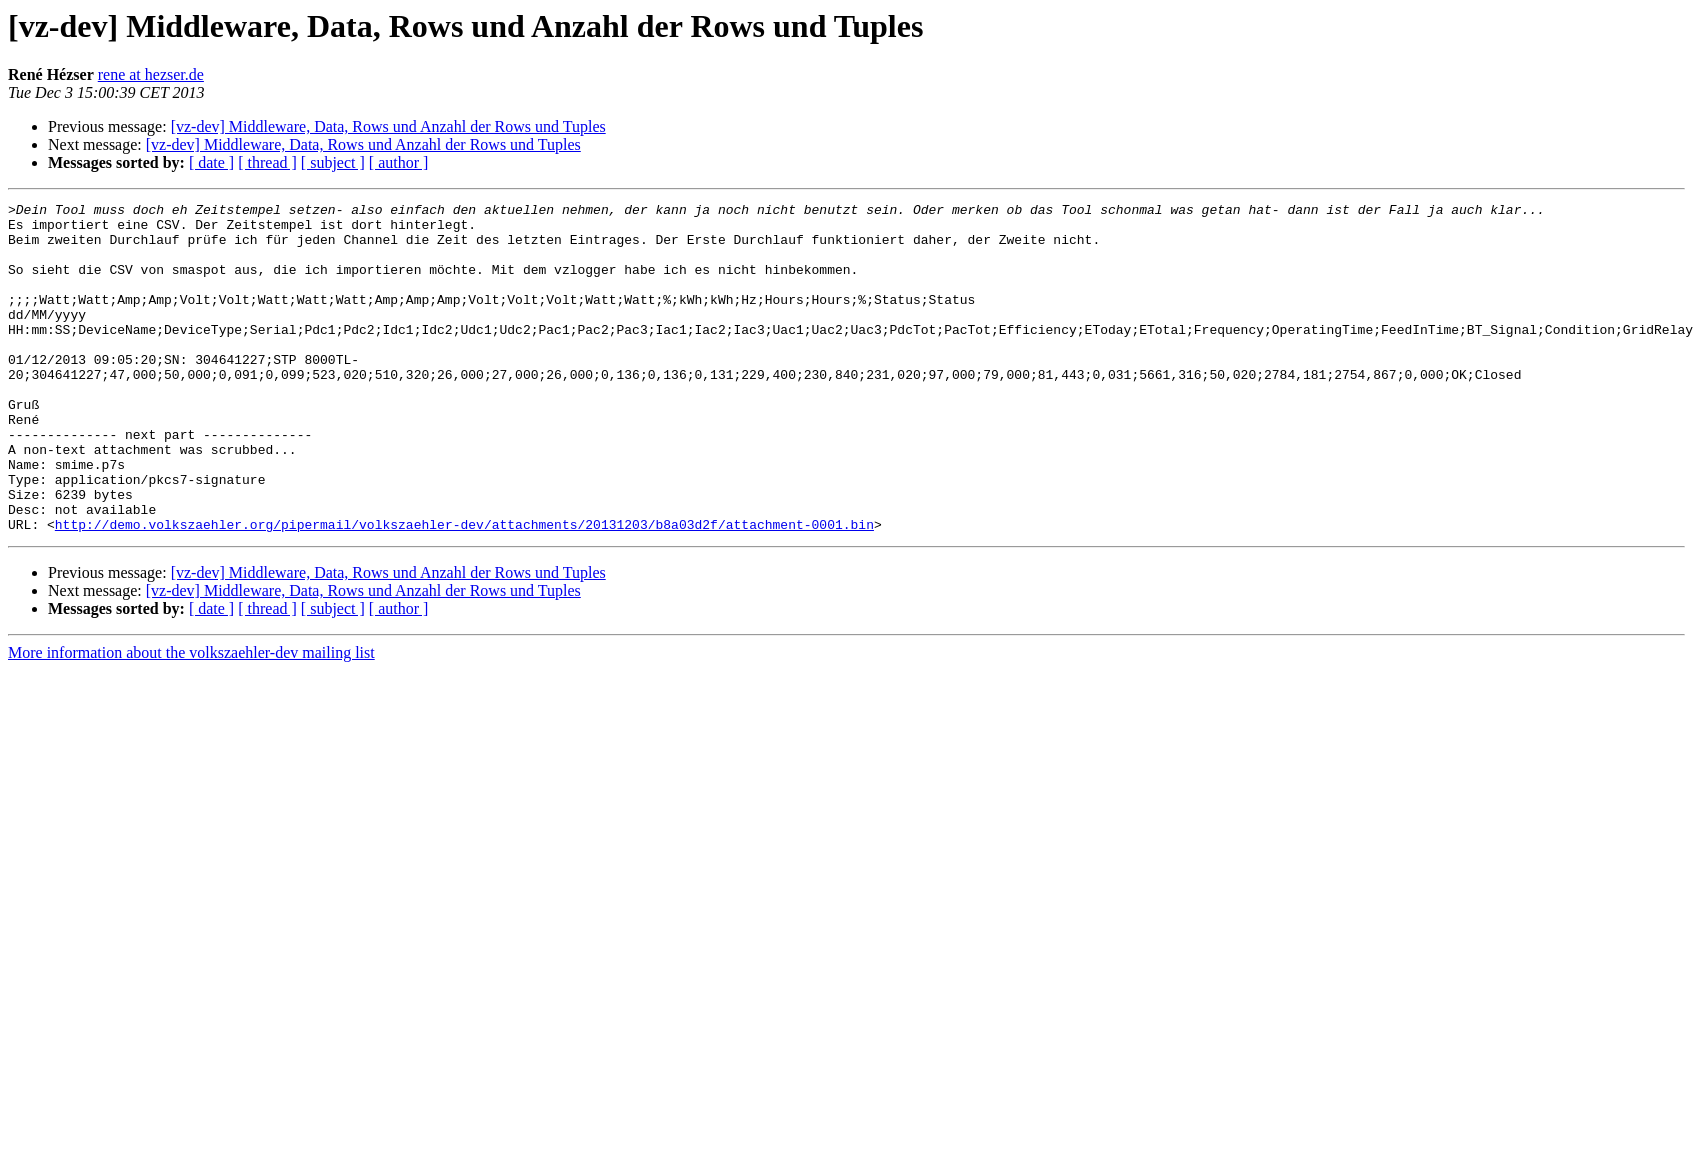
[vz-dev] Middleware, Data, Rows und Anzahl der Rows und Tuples (388, 126)
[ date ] (211, 162)
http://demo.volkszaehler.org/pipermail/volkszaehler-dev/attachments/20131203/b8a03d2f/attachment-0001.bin (464, 590)
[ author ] (399, 162)
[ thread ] (267, 162)
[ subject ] (333, 162)
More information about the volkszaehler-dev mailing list (191, 718)
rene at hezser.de (151, 74)
